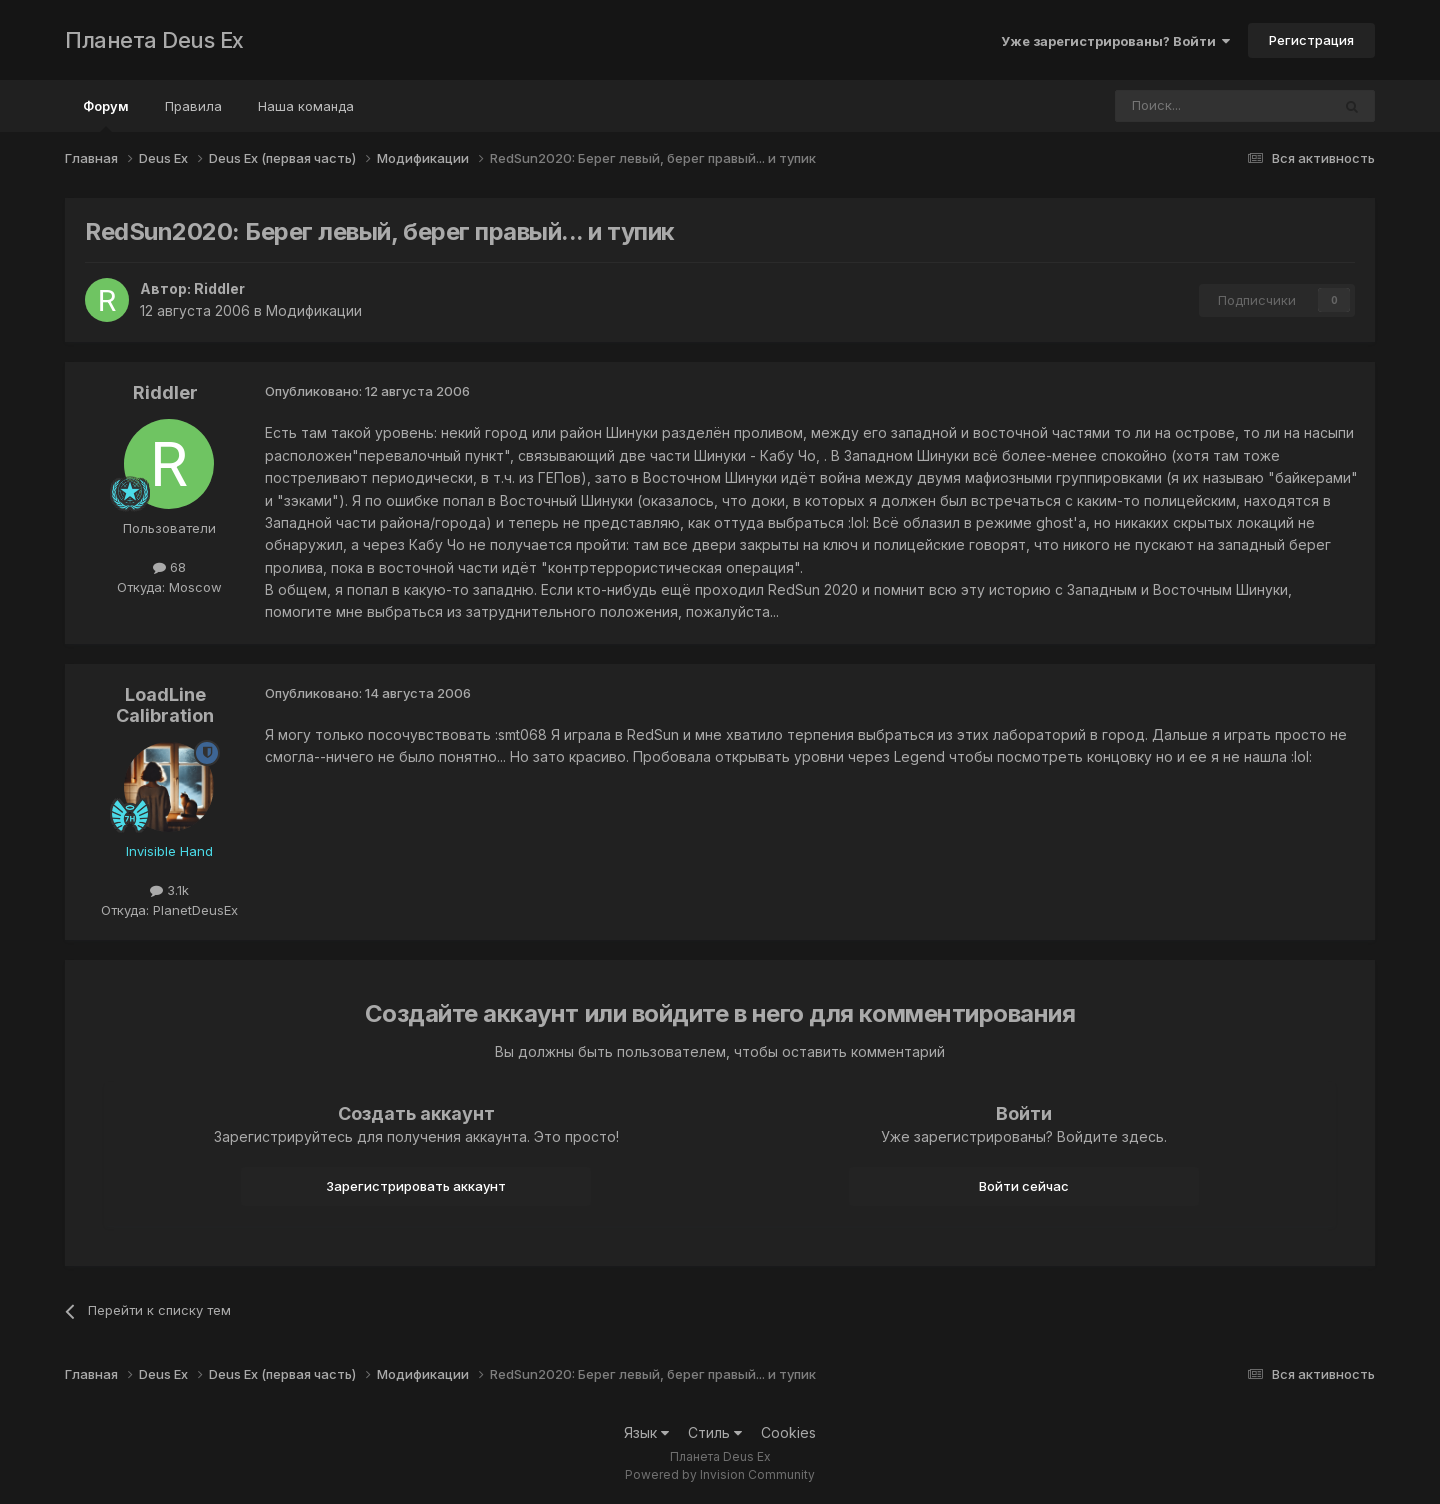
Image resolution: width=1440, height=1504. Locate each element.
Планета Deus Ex (154, 40)
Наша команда (306, 106)
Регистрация (1311, 40)
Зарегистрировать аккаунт (416, 1186)
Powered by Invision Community (720, 1474)
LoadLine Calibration (165, 705)
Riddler (219, 288)
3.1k (169, 890)
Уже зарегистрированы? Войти (1115, 41)
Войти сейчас (1024, 1186)
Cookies (788, 1432)
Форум (106, 115)
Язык (646, 1432)
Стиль (715, 1432)
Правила (193, 106)
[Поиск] (1168, 106)
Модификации (314, 310)
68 (169, 567)
